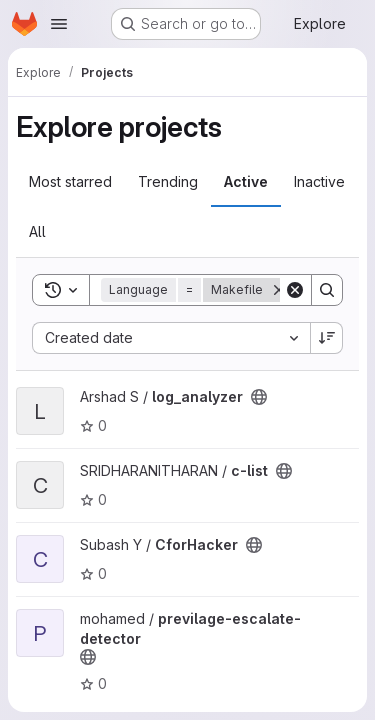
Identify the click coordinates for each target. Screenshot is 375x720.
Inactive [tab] (319, 181)
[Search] (327, 290)
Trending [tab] (168, 181)
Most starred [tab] (70, 181)
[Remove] (279, 290)
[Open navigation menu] (59, 24)
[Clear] (295, 290)
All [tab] (37, 231)
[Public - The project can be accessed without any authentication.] (259, 397)
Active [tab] (246, 181)
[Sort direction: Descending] (327, 338)
